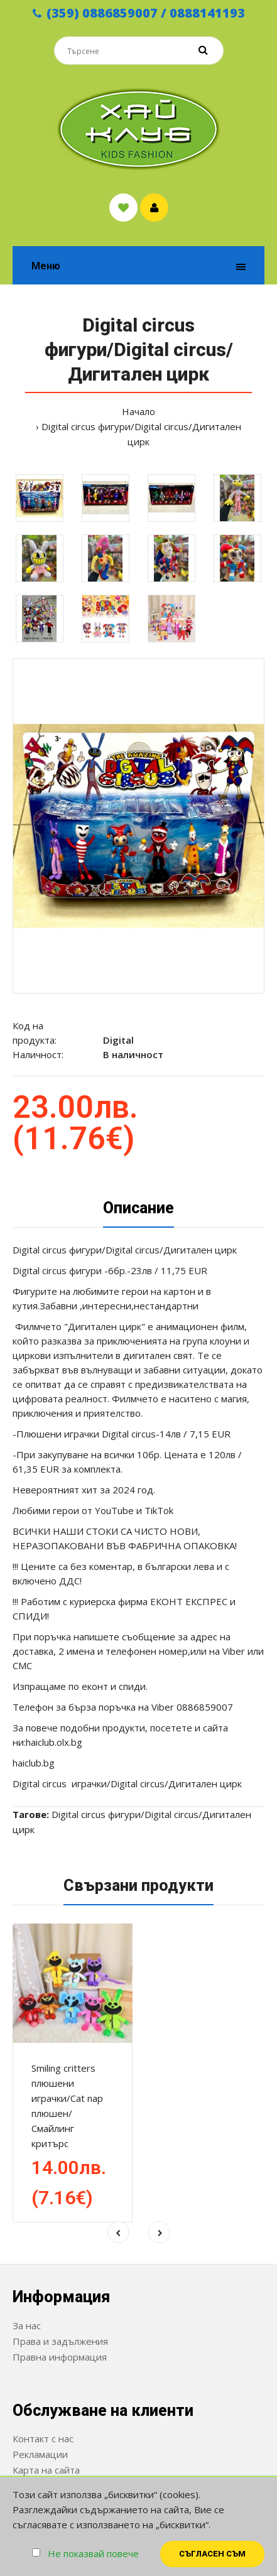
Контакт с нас (43, 2438)
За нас (27, 2325)
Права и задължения (60, 2341)
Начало (138, 411)
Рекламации (40, 2454)
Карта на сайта (46, 2470)
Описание (138, 1208)
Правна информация (60, 2357)
